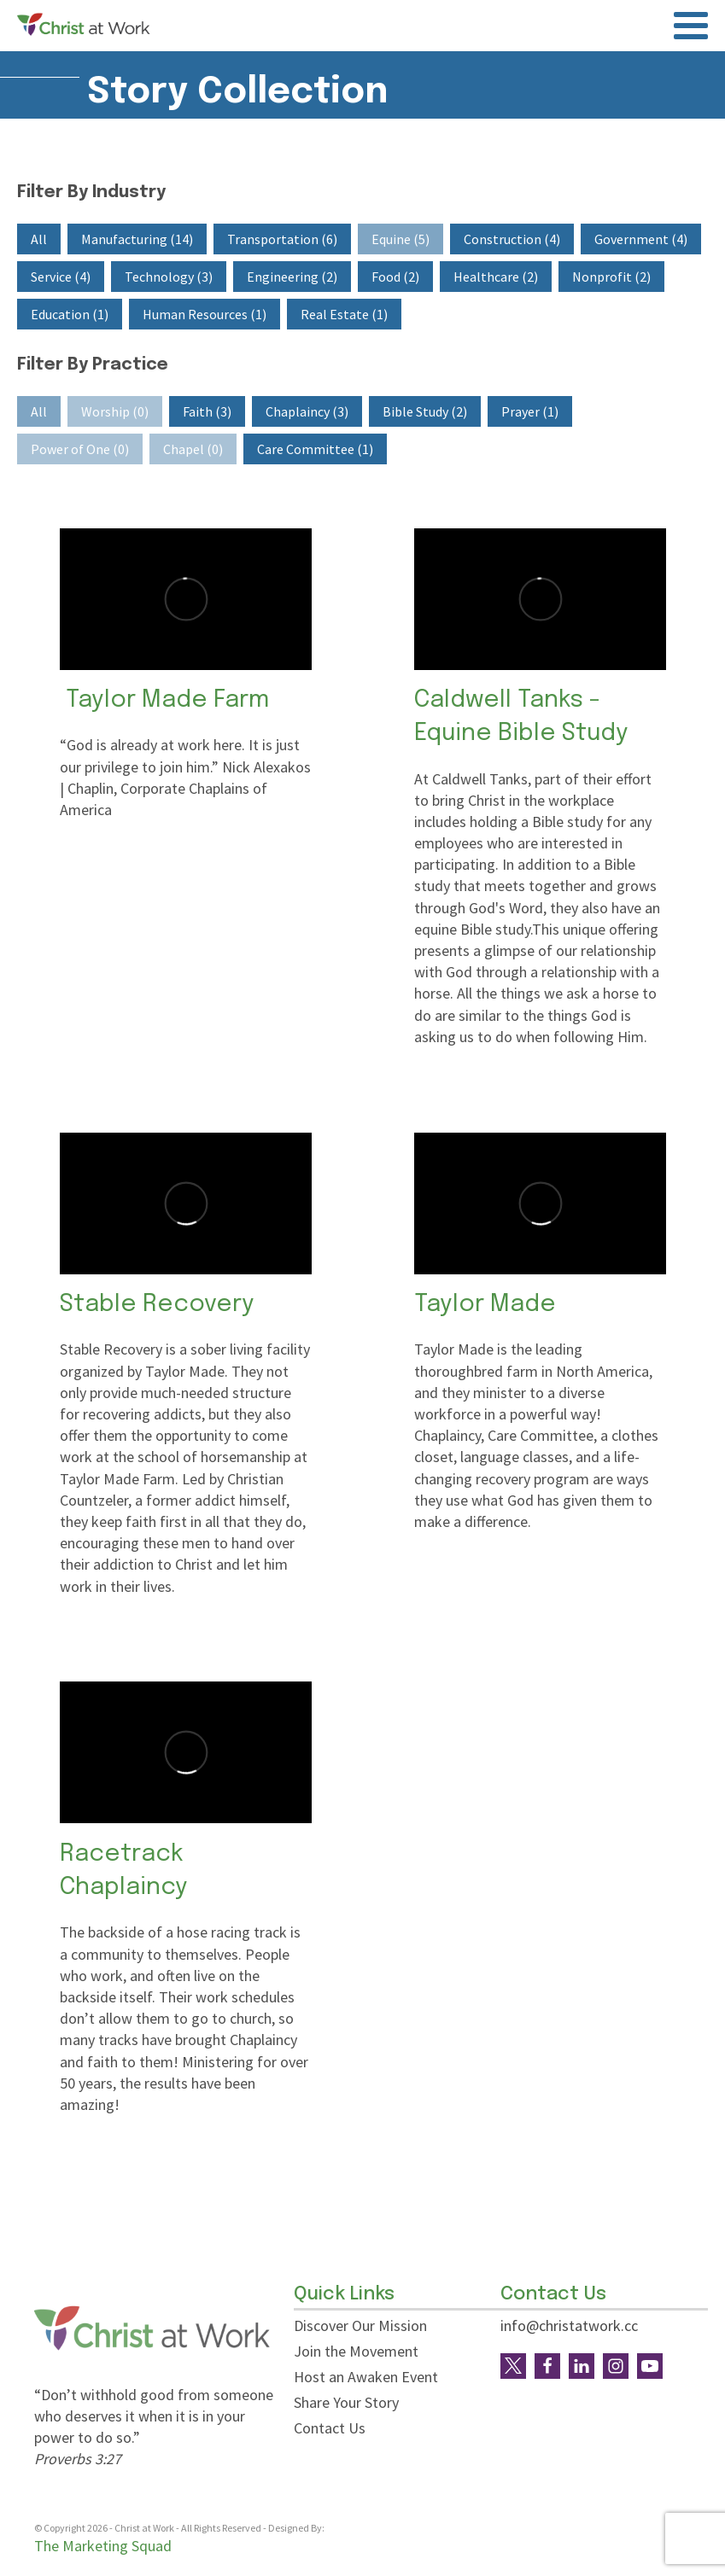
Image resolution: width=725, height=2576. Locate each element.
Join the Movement (356, 2351)
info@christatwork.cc (569, 2325)
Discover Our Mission (360, 2325)
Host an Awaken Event (366, 2377)
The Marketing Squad (103, 2546)
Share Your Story (346, 2402)
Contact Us (329, 2428)
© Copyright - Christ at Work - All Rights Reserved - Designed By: (180, 2528)
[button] (39, 239)
